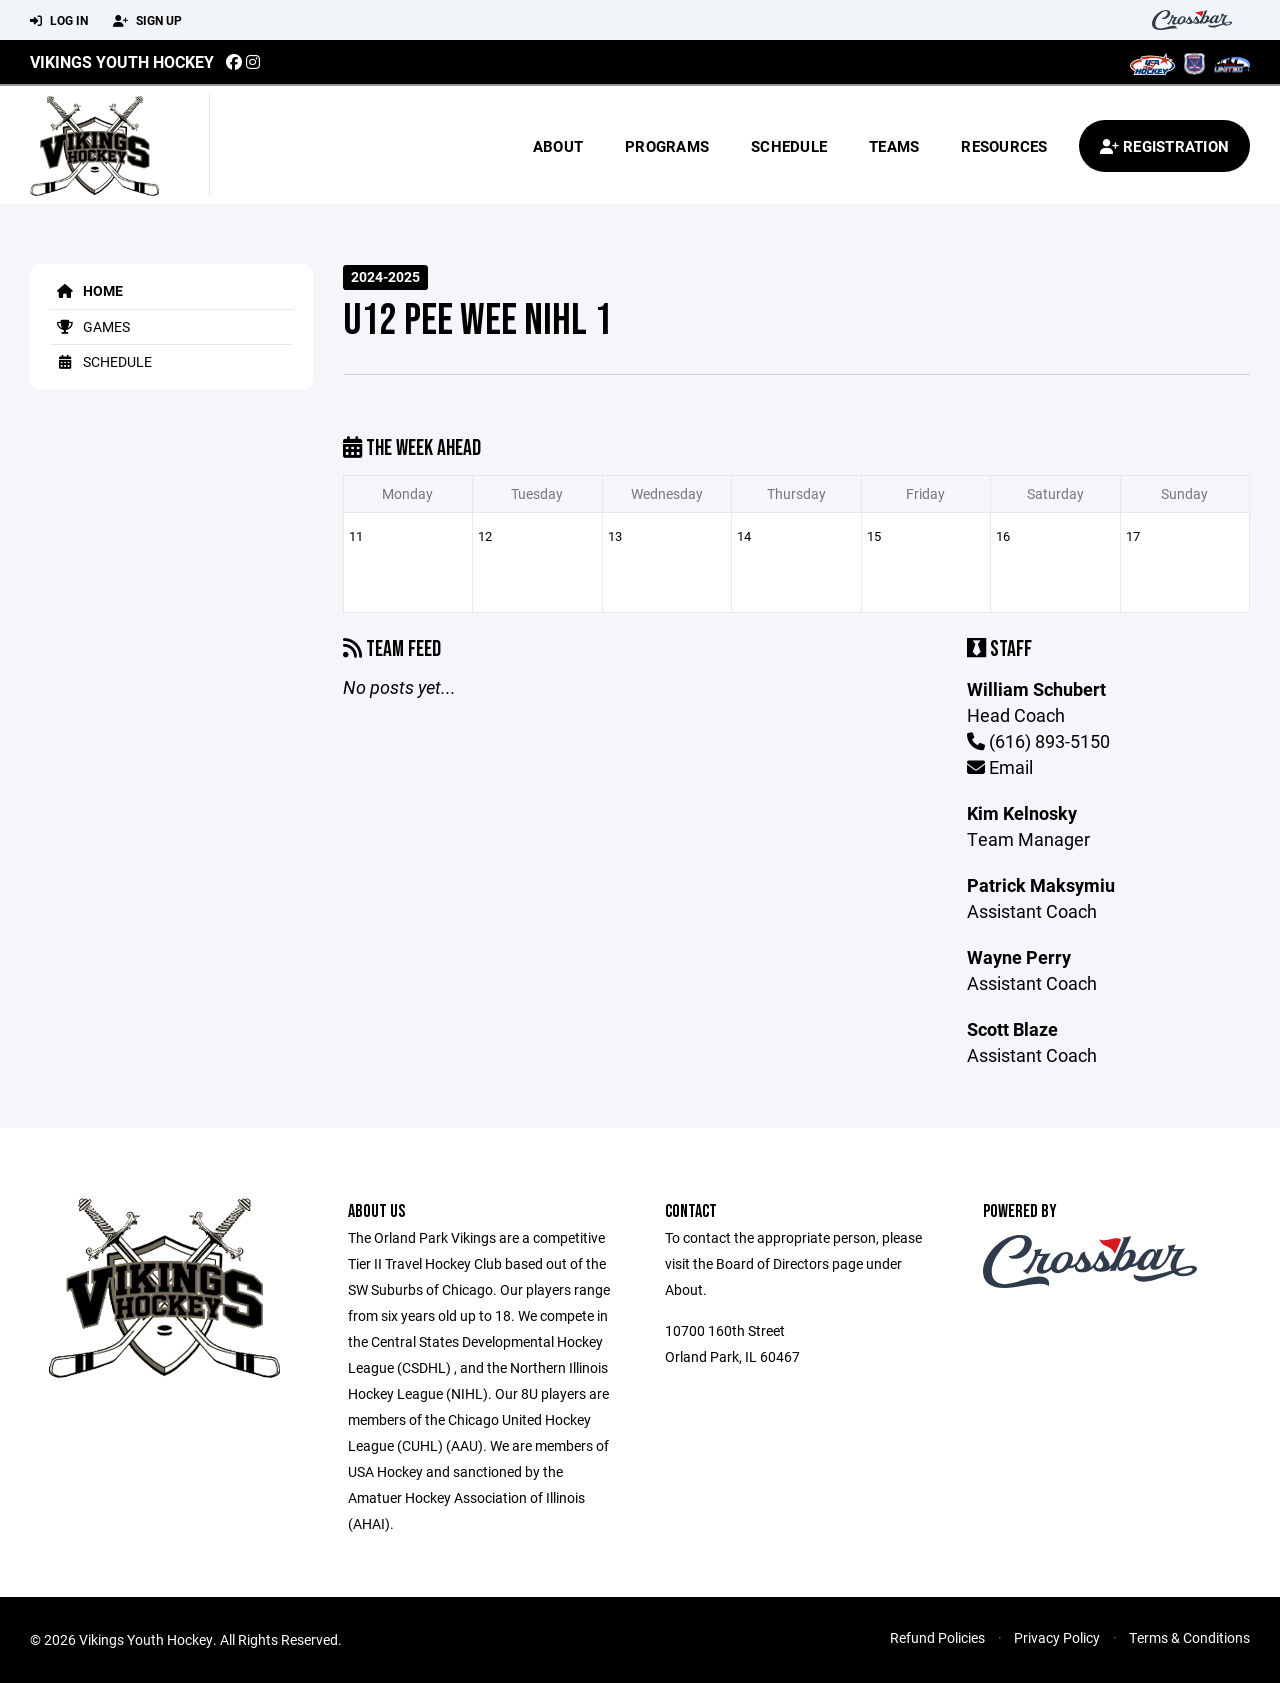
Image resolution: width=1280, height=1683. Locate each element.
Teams (894, 146)
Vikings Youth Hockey (122, 61)
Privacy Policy (1057, 1637)
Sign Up (147, 21)
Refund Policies (937, 1637)
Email (1000, 767)
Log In (59, 21)
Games (90, 326)
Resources (1004, 146)
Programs (667, 146)
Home (86, 290)
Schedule (789, 146)
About (558, 146)
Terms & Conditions (1189, 1637)
